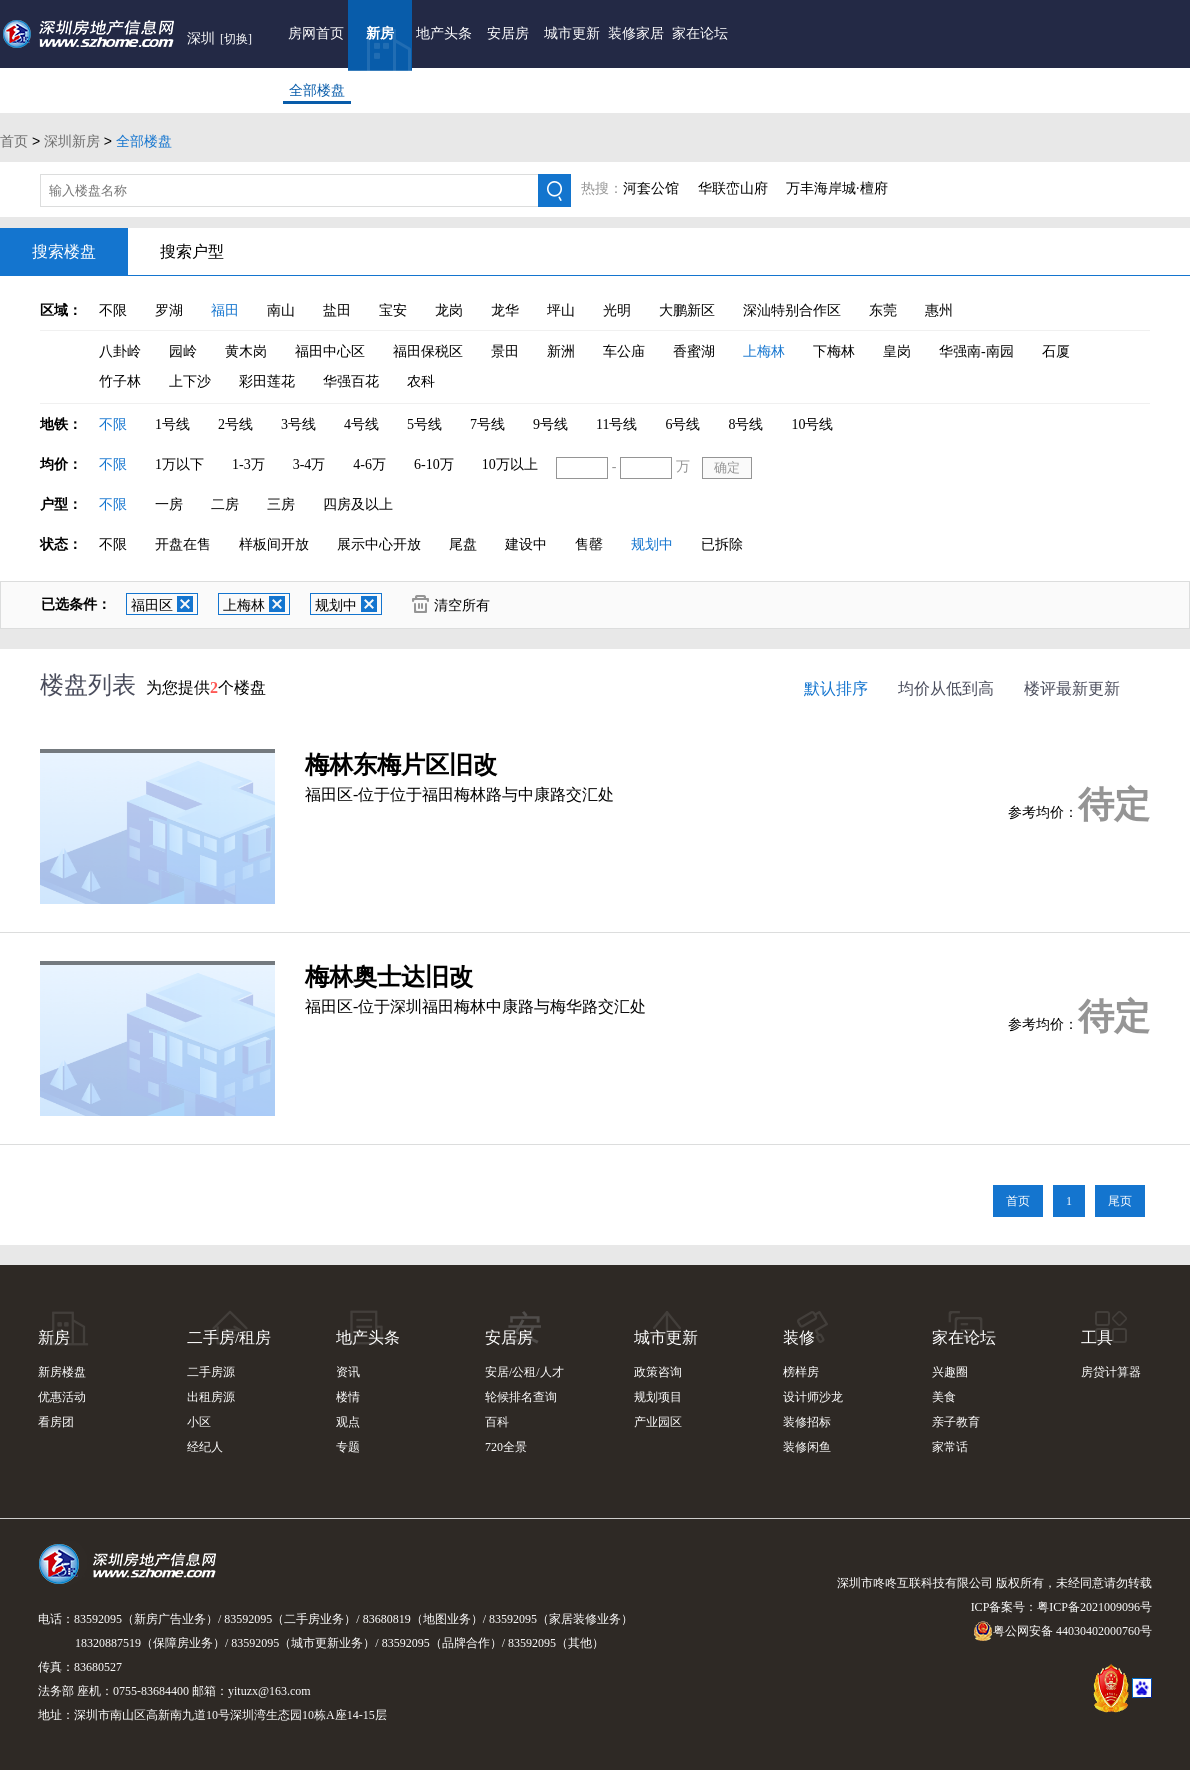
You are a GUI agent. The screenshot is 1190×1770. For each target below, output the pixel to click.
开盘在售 (183, 544)
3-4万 (309, 464)
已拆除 (722, 544)
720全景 (506, 1447)
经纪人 (205, 1447)
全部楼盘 (317, 90)
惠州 (939, 310)
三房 (281, 504)
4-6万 (369, 464)
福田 (225, 310)
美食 (944, 1397)
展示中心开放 (379, 544)
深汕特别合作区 (792, 310)
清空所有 (451, 604)
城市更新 (572, 33)
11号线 (616, 424)
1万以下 (179, 464)
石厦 (1056, 351)
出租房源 (211, 1397)
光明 (617, 310)
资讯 (348, 1372)
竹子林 (120, 381)
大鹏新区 (687, 310)
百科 (497, 1422)
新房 (380, 33)
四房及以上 (358, 504)
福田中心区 (330, 351)
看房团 (56, 1422)
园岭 (183, 351)
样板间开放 (274, 544)
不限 (113, 310)
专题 (348, 1447)
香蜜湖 (694, 351)
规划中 (652, 544)
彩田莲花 (267, 381)
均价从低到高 (946, 688)
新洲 (561, 351)
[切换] (236, 39)
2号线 (235, 424)
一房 (169, 504)
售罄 (589, 544)
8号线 (745, 424)
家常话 (950, 1447)
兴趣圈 (950, 1372)
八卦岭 (120, 351)
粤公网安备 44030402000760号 (1062, 1631)
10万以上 (510, 464)
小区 (199, 1422)
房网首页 (316, 33)
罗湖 (169, 310)
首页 (14, 141)
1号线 (172, 424)
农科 (421, 381)
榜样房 (801, 1372)
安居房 (508, 33)
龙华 (505, 310)
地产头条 (444, 33)
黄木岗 (246, 351)
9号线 (550, 424)
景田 (505, 351)
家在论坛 (700, 33)
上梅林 (764, 351)
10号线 (812, 424)
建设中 (526, 544)
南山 (281, 310)
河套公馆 (651, 188)
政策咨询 (658, 1372)
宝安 (393, 310)
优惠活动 (62, 1397)
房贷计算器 (1111, 1372)
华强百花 (351, 381)
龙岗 (449, 310)
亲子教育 (956, 1422)
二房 (225, 504)
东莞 (883, 310)
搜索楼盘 (64, 251)
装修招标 (807, 1422)
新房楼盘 (62, 1372)
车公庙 (624, 351)
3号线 (298, 424)
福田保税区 (428, 351)
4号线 (361, 424)
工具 (1097, 1337)
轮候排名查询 (521, 1397)
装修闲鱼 (807, 1447)
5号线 (424, 424)
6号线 (682, 424)
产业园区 (658, 1422)
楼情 (348, 1397)
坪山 (561, 310)
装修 (799, 1337)
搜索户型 (192, 251)
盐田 (337, 310)
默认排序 (836, 688)
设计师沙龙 (813, 1397)
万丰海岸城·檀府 (837, 188)
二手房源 (211, 1372)
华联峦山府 (733, 188)
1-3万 (248, 464)
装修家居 (636, 33)
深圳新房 (72, 141)
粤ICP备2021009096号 (1094, 1607)
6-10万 (434, 464)
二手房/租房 (229, 1337)
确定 (727, 467)
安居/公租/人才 (524, 1372)
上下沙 (190, 381)
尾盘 (463, 544)
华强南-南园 (976, 351)
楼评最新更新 (1072, 688)
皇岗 (897, 351)
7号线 (487, 424)
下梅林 (834, 351)
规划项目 (658, 1397)
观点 (348, 1422)
